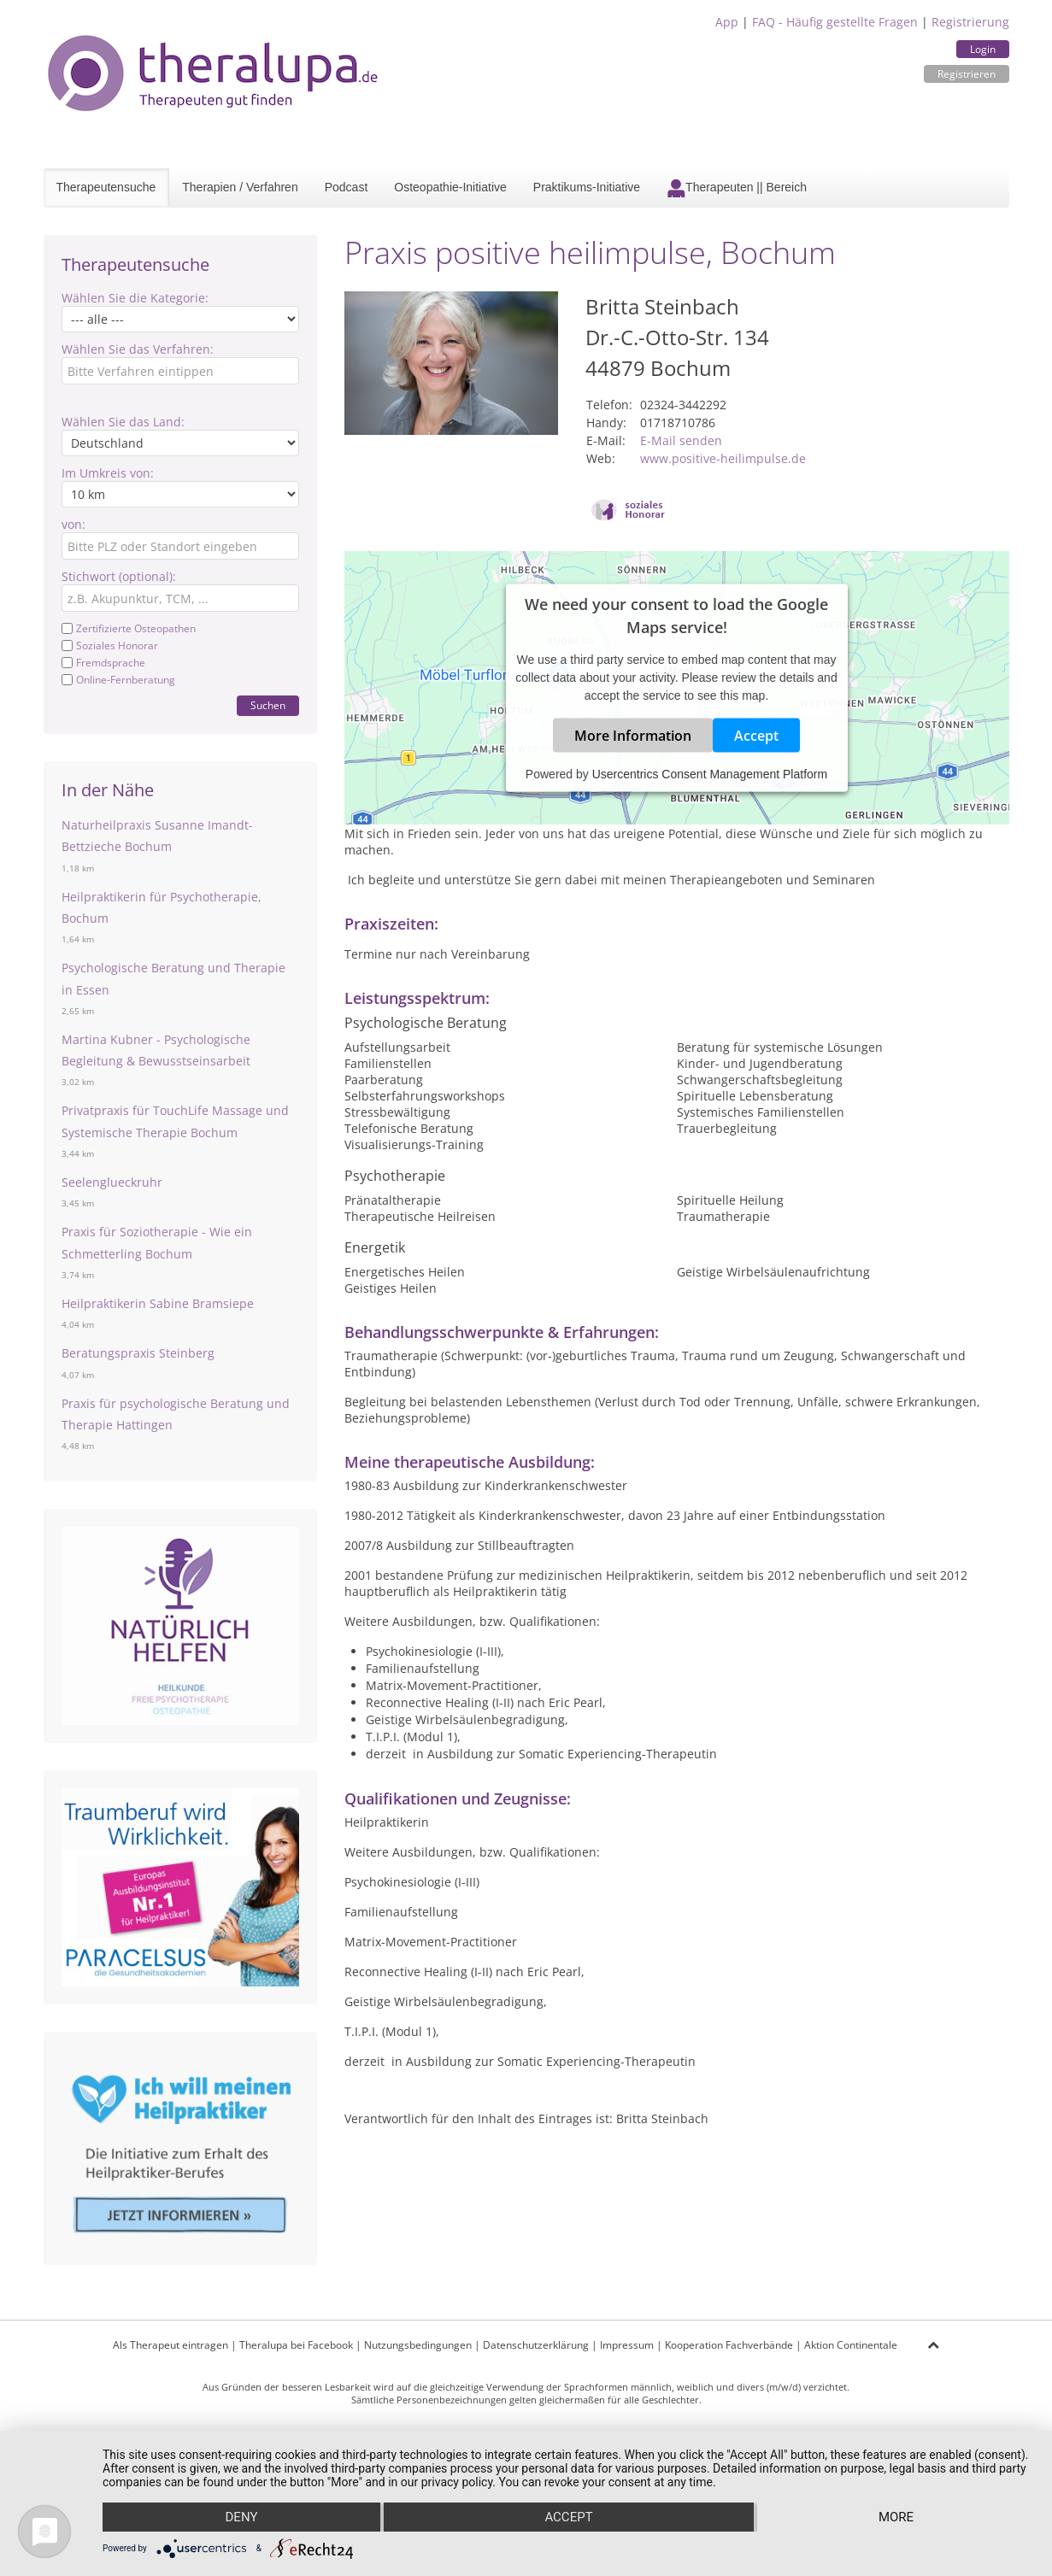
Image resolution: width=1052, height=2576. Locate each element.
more (896, 2517)
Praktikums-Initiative (586, 187)
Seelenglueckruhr (112, 1182)
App (726, 22)
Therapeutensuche (106, 187)
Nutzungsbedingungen (418, 2345)
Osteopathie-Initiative (450, 187)
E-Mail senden (681, 440)
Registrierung (970, 22)
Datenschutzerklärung (536, 2345)
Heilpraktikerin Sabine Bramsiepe (158, 1303)
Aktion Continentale (850, 2345)
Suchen (267, 705)
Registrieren (966, 74)
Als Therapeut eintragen (170, 2345)
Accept (756, 735)
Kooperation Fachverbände (729, 2345)
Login (983, 49)
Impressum (627, 2345)
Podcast (346, 187)
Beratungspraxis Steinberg (138, 1353)
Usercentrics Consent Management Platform (709, 774)
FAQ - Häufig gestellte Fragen (835, 22)
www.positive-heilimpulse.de (723, 458)
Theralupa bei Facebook (296, 2345)
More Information (632, 735)
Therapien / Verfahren (239, 187)
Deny (242, 2517)
